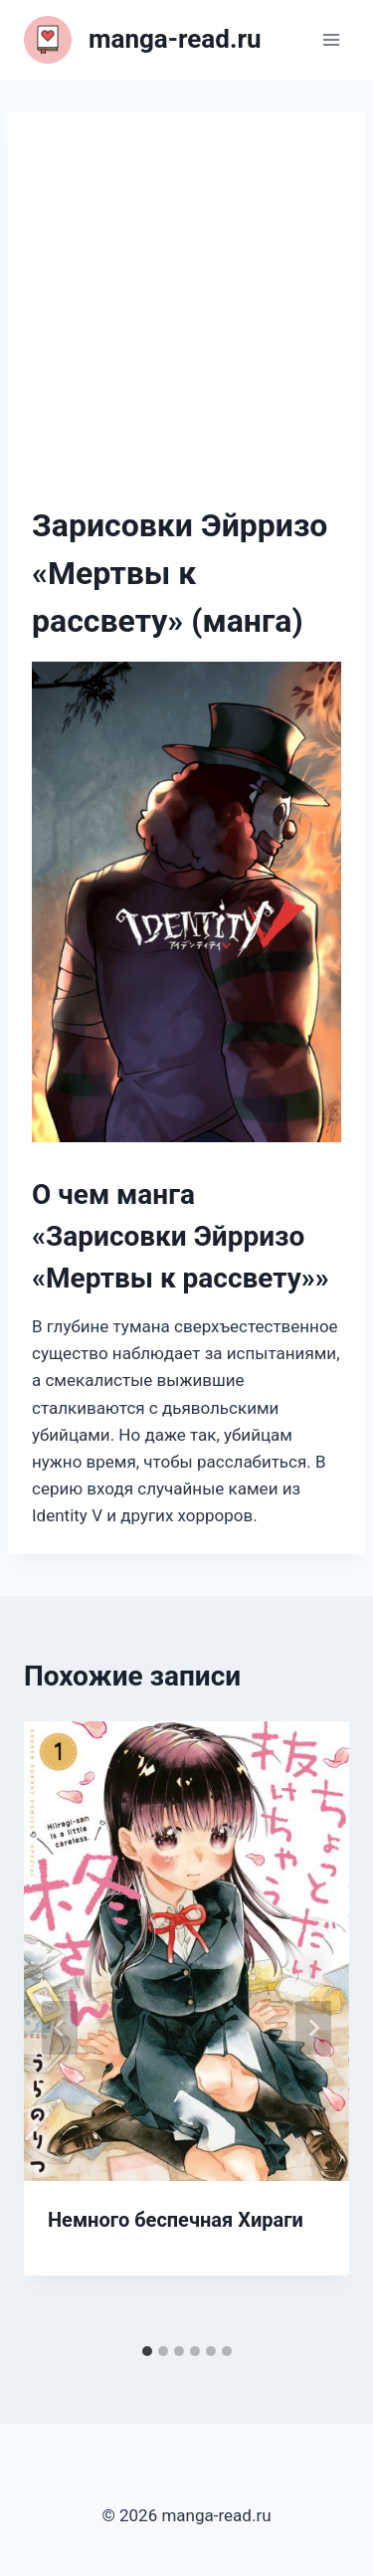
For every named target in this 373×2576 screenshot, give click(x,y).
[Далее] (313, 2028)
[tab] (147, 2351)
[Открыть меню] (330, 39)
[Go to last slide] (60, 2028)
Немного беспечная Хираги (175, 2220)
